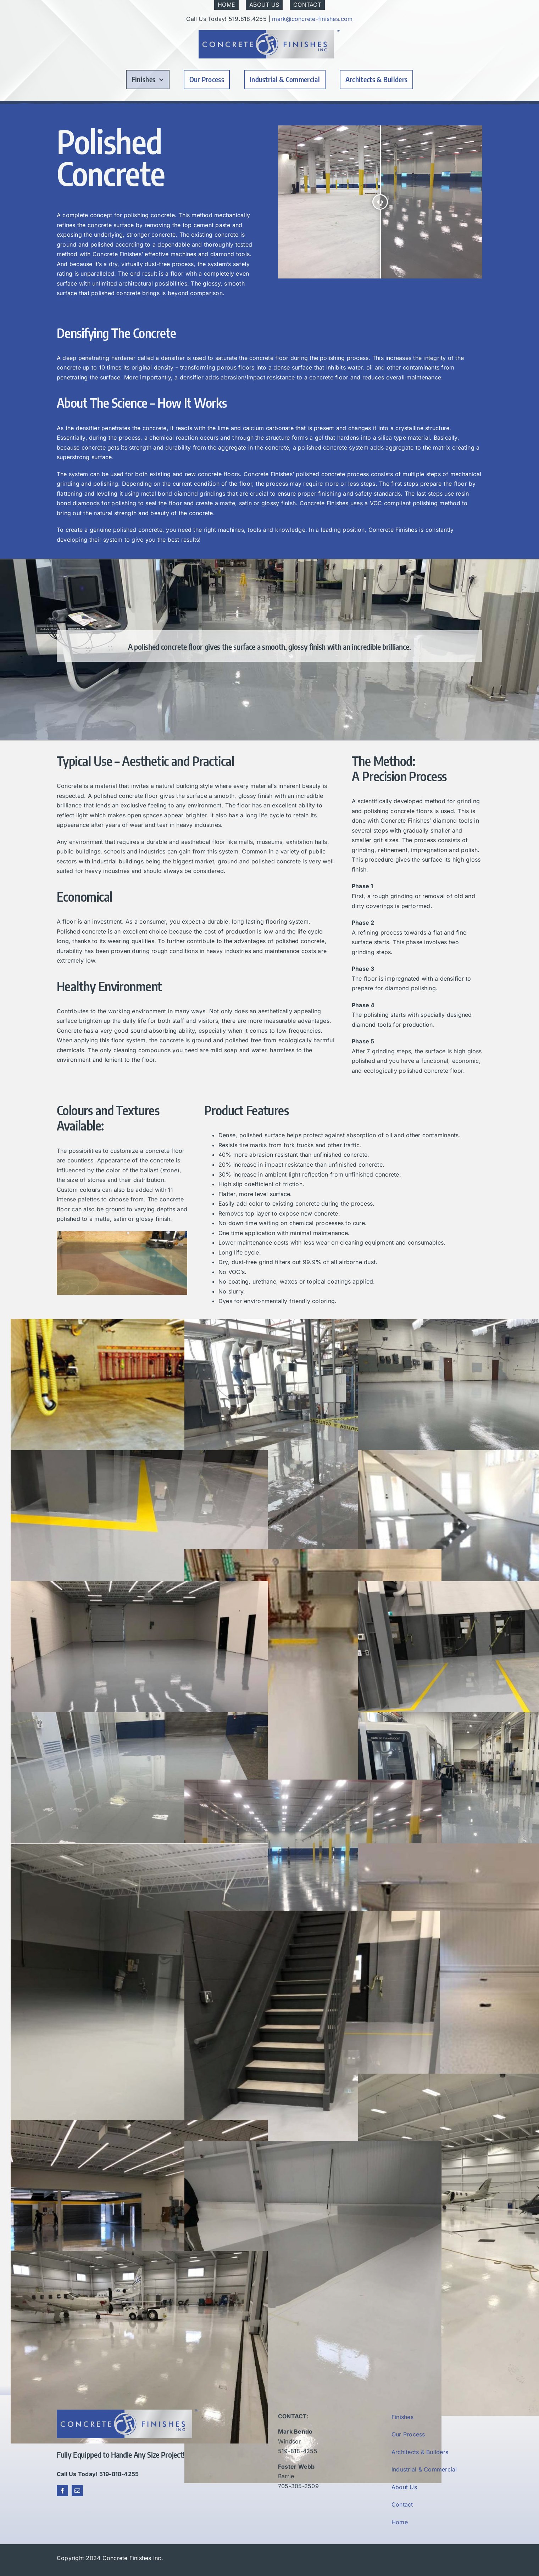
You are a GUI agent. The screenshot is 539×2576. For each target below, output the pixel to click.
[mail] (77, 2490)
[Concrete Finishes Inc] (269, 32)
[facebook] (62, 2490)
